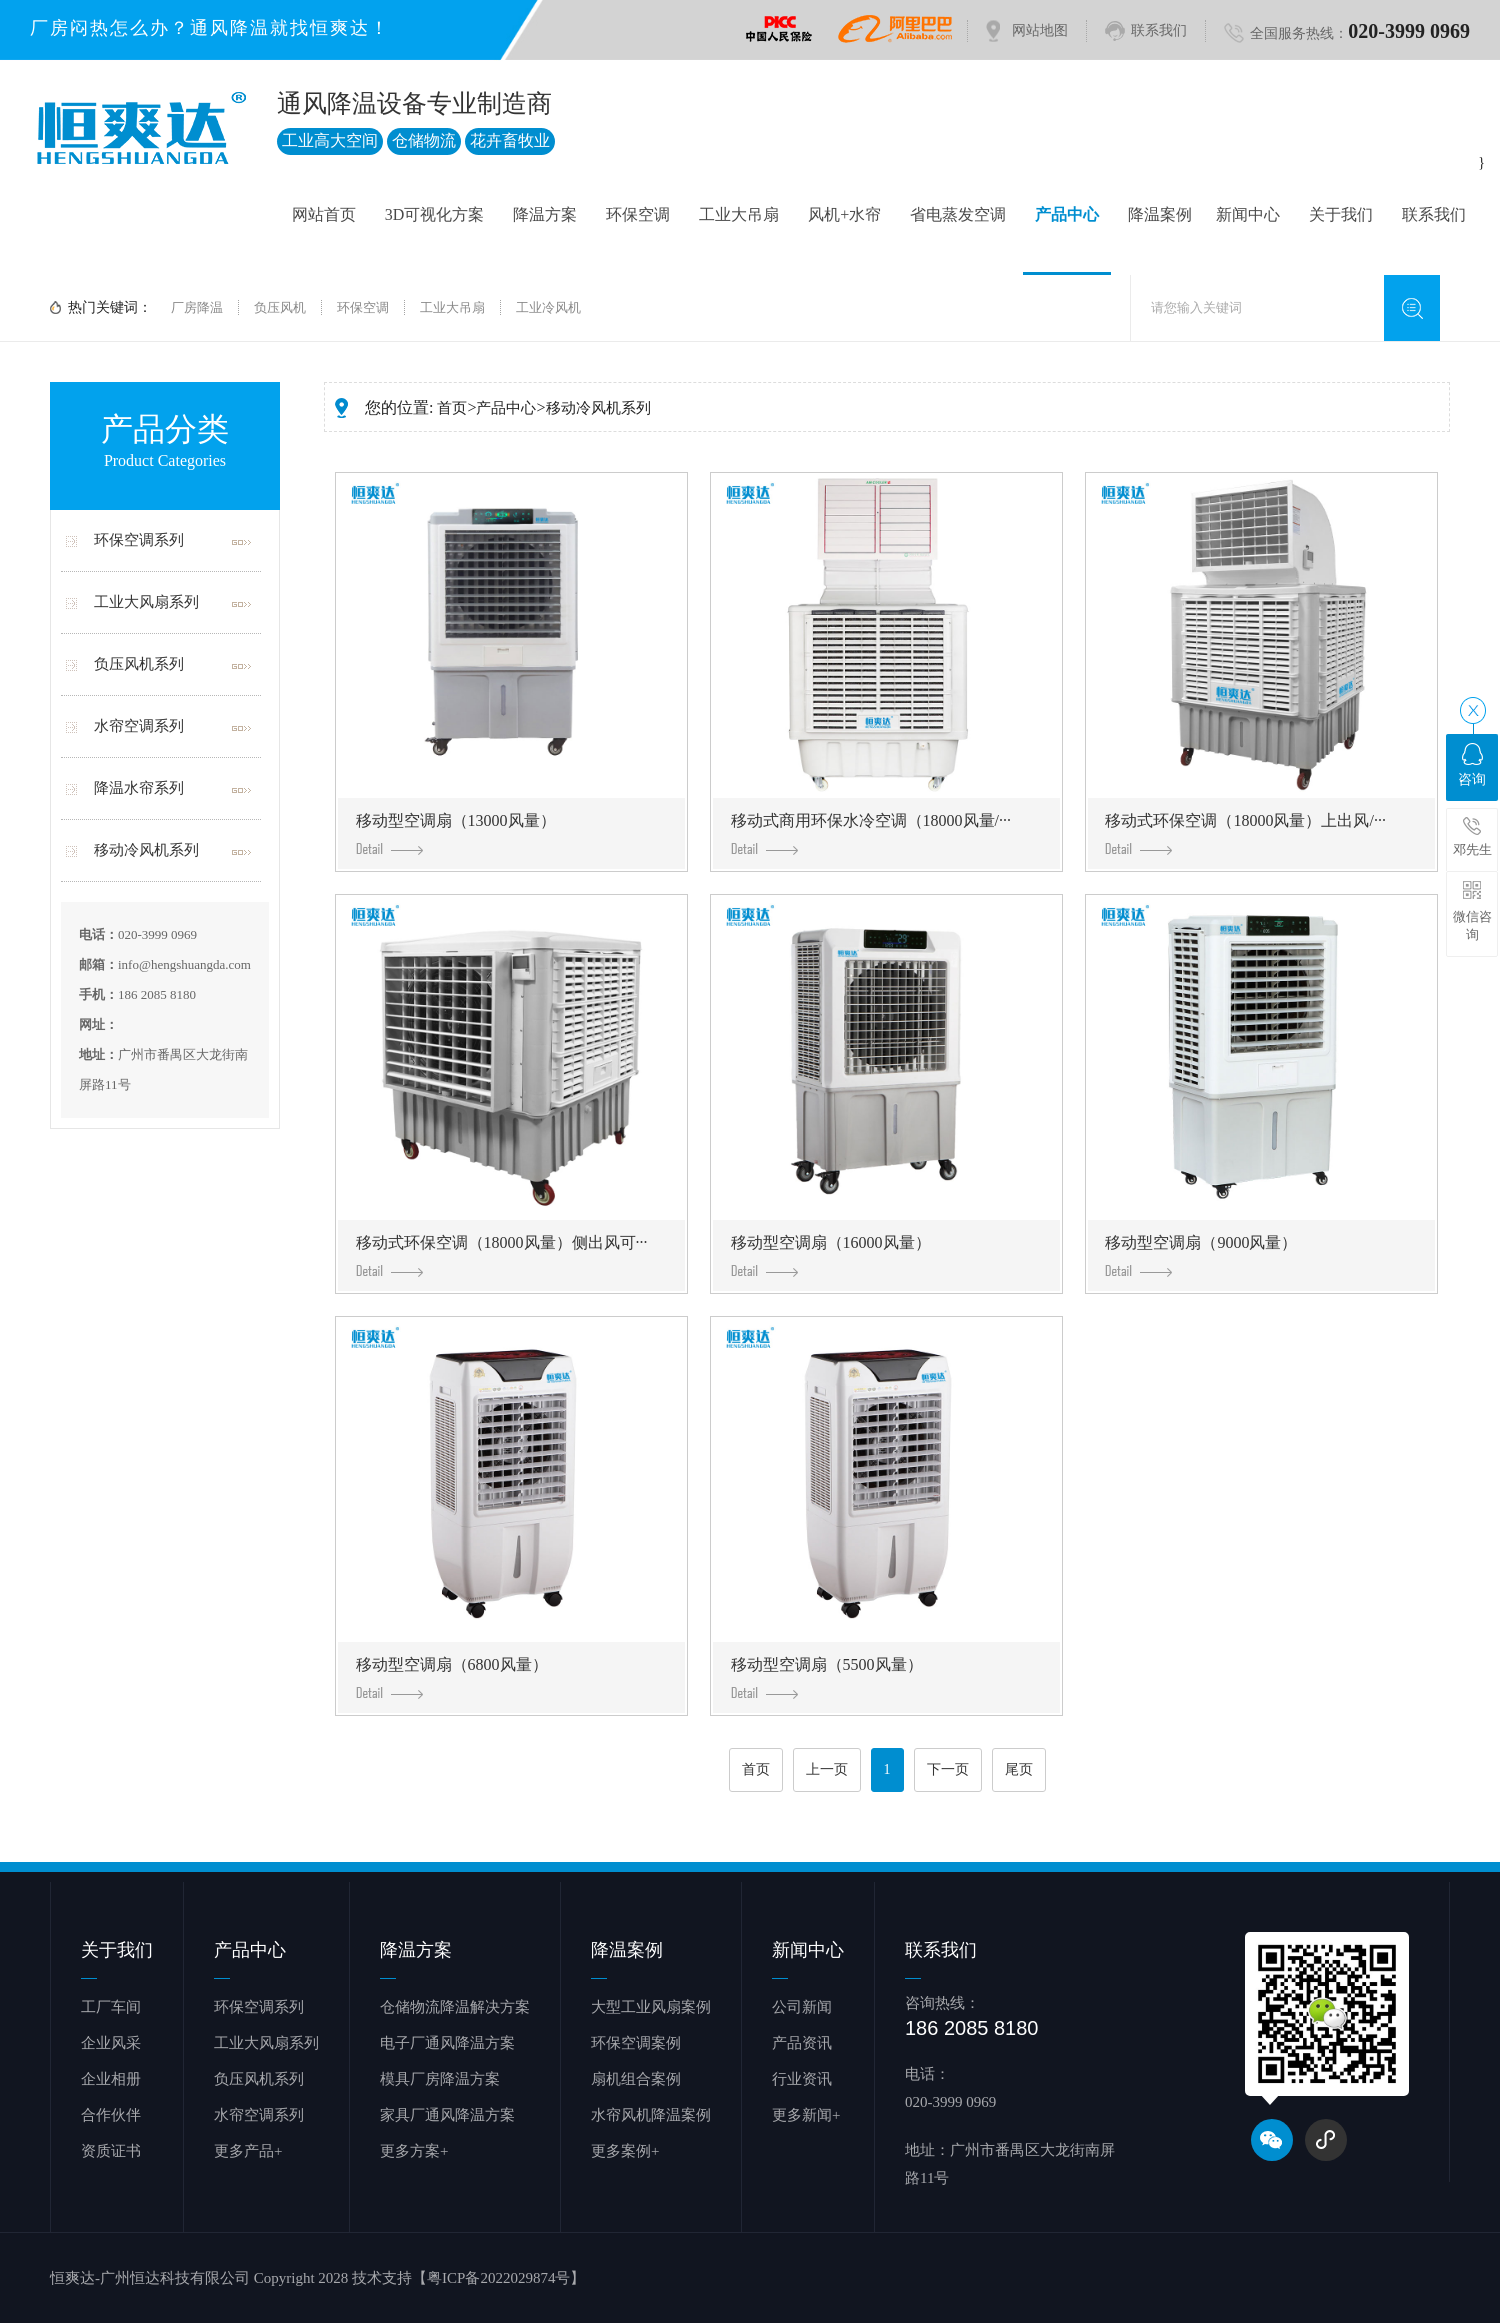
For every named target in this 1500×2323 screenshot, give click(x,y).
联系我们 (1159, 30)
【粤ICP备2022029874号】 (498, 2278)
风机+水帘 (844, 214)
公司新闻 (802, 2007)
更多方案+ (414, 2151)
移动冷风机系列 (146, 850)
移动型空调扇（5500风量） (827, 1677)
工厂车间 (111, 2007)
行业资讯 (802, 2079)
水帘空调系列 (139, 726)
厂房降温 (197, 307)
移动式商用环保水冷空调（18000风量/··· (871, 833)
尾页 (1019, 1769)
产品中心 (1067, 214)
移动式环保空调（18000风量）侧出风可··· (502, 1255)
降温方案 (545, 214)
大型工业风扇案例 (651, 2007)
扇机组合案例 (636, 2079)
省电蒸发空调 (958, 214)
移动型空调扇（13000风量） (456, 833)
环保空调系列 (139, 540)
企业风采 (111, 2043)
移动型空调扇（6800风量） (452, 1677)
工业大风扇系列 (146, 602)
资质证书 (111, 2151)
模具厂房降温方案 (440, 2079)
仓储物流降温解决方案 (455, 2007)
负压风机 (280, 307)
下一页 (948, 1769)
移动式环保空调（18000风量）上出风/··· (1245, 833)
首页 (452, 408)
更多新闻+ (806, 2115)
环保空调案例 (636, 2043)
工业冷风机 (548, 307)
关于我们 (1341, 214)
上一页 (827, 1769)
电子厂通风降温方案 (447, 2043)
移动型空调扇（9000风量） (1201, 1255)
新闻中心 (1248, 214)
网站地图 (1040, 30)
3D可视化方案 (435, 214)
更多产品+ (248, 2151)
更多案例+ (625, 2151)
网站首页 (324, 214)
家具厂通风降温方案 (447, 2115)
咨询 (1472, 765)
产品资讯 (802, 2043)
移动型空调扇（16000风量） (831, 1255)
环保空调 (638, 214)
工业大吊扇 (739, 214)
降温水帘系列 (139, 788)
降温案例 (1160, 214)
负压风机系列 (139, 664)
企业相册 (111, 2079)
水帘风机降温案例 (651, 2115)
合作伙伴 (111, 2115)
